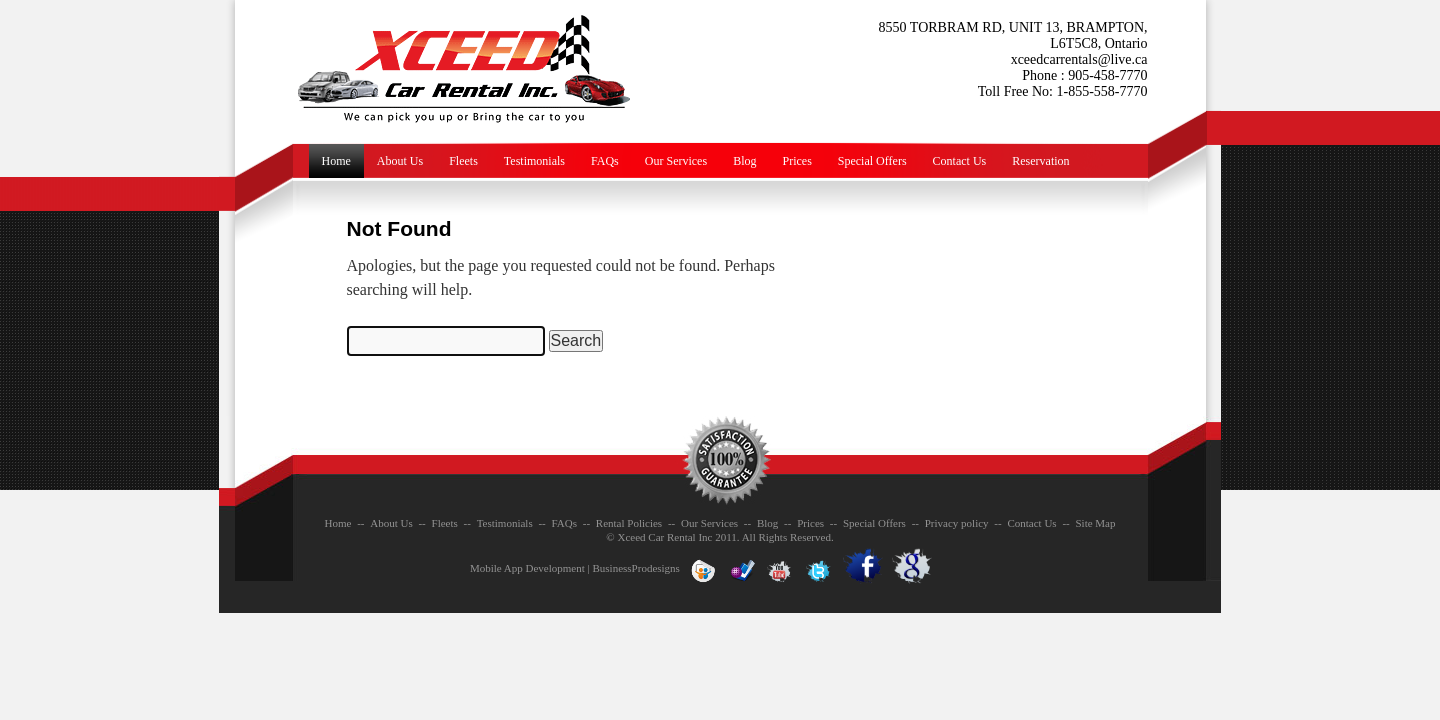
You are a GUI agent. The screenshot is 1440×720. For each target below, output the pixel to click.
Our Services (676, 161)
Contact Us (960, 161)
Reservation (1040, 161)
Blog (744, 161)
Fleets (463, 161)
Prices (796, 161)
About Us (400, 161)
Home (336, 161)
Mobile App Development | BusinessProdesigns (575, 568)
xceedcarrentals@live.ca (1079, 59)
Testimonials (534, 161)
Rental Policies (629, 523)
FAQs (605, 161)
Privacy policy (957, 523)
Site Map (1095, 523)
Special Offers (872, 161)
